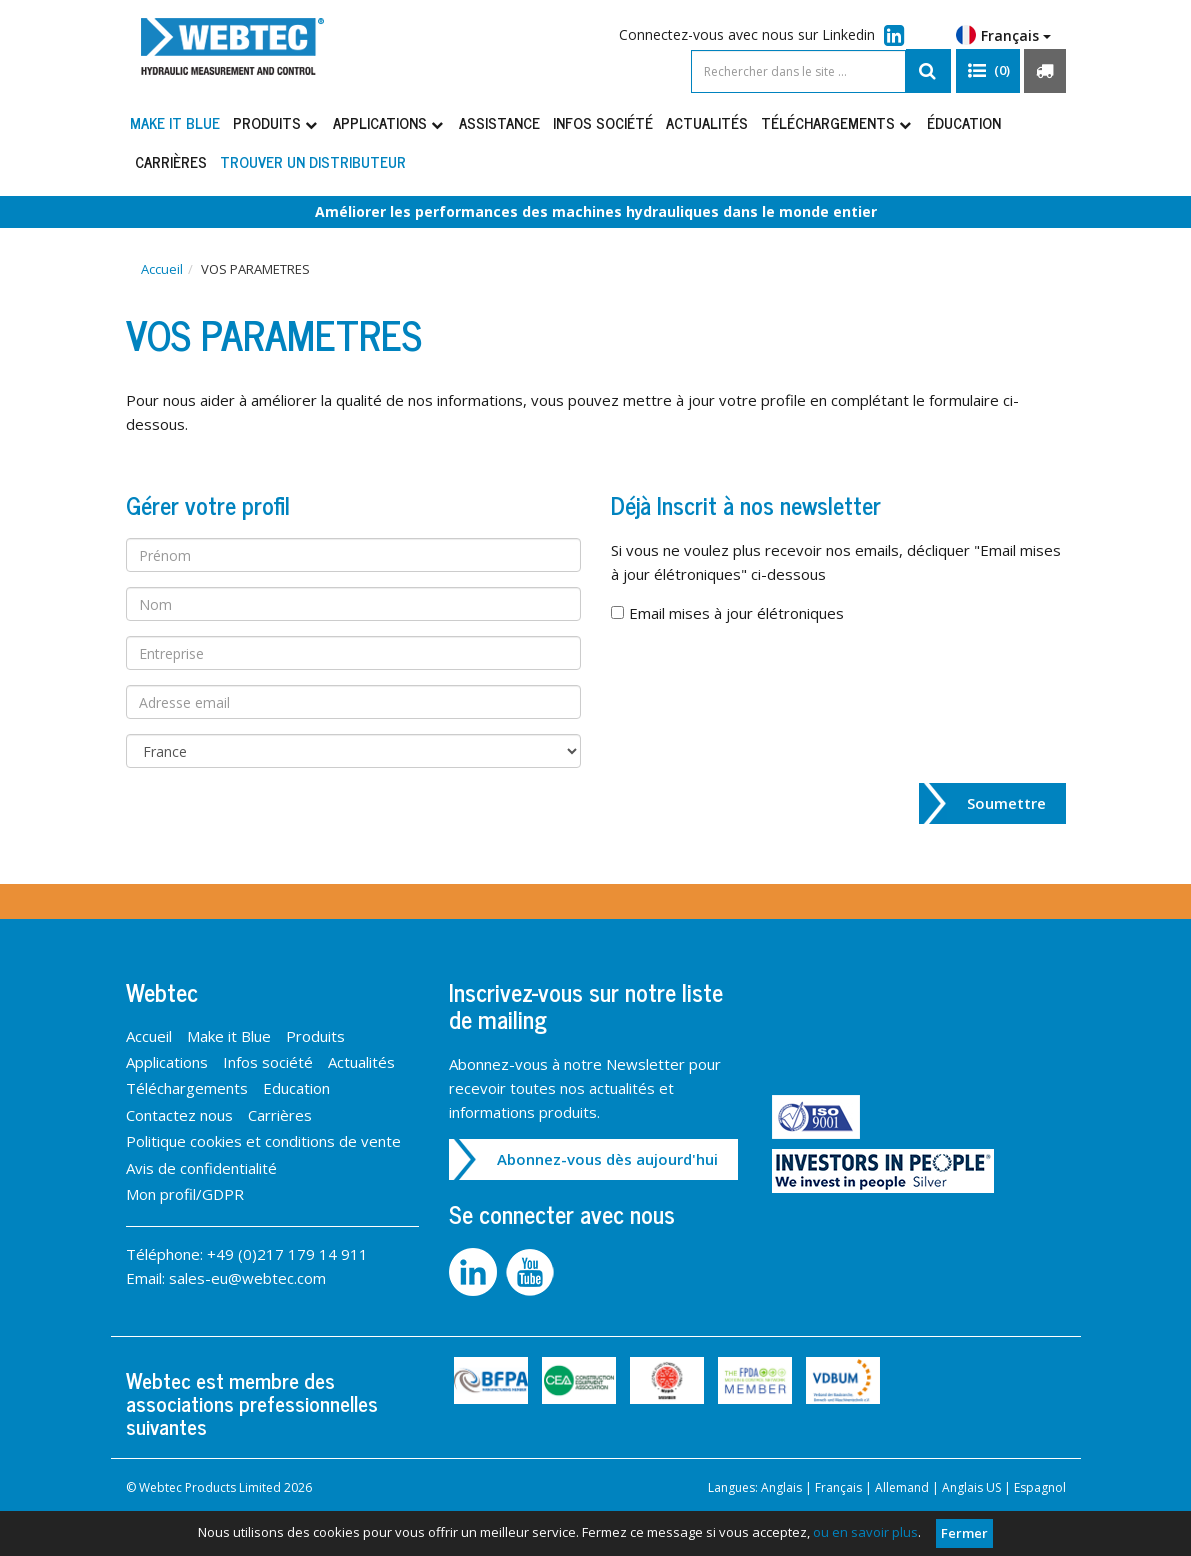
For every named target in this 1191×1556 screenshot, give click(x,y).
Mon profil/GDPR (185, 1194)
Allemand (902, 1487)
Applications (389, 122)
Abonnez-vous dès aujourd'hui (607, 1159)
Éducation (964, 122)
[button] (988, 71)
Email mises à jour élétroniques (736, 613)
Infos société (603, 122)
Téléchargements (837, 122)
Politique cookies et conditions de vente (263, 1141)
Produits (276, 122)
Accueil (162, 269)
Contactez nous (179, 1115)
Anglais (781, 1487)
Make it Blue (175, 122)
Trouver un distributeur (313, 161)
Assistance (499, 122)
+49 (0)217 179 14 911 (287, 1254)
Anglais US (971, 1487)
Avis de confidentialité (201, 1168)
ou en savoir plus (865, 1532)
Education (296, 1088)
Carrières (171, 161)
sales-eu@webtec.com (247, 1278)
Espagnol (1040, 1487)
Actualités (707, 122)
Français (1003, 35)
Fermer (964, 1533)
